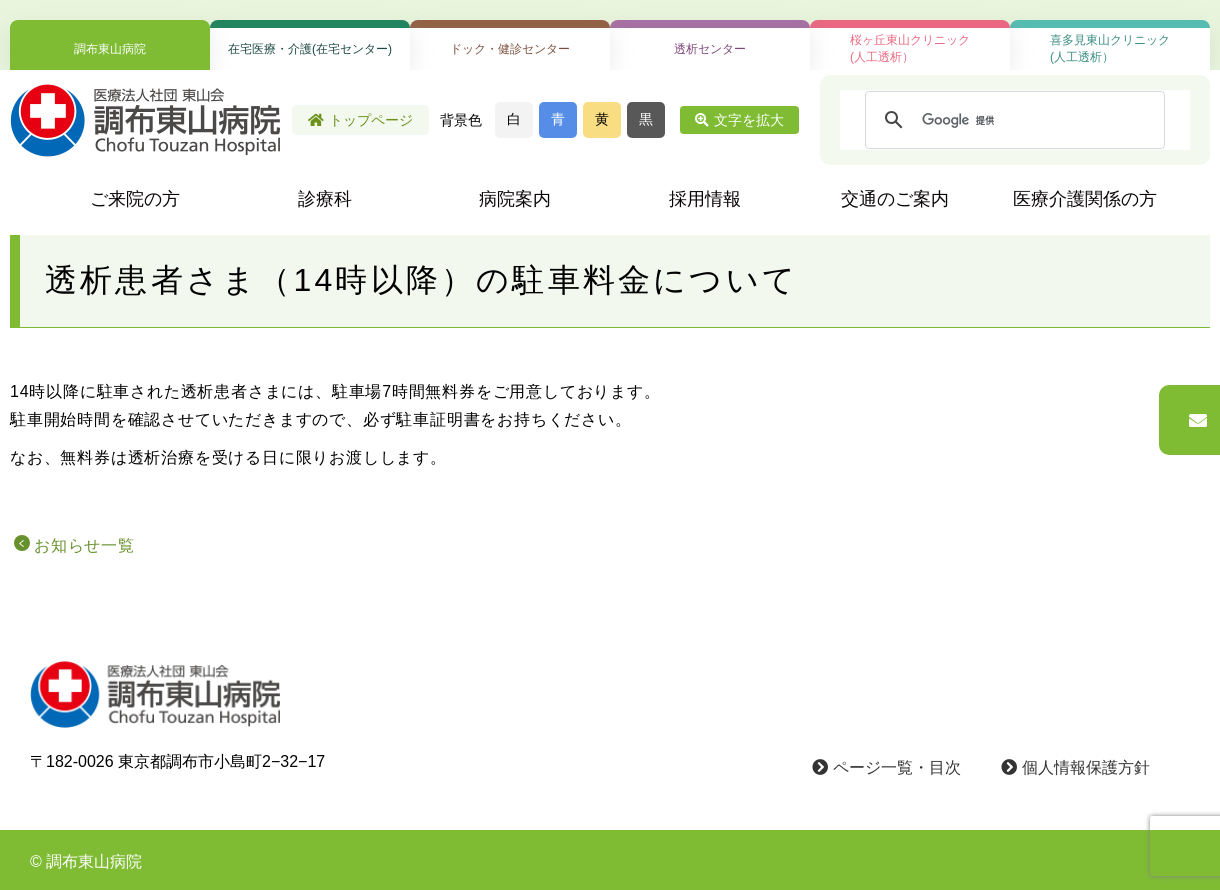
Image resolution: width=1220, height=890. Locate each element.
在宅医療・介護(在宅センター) (310, 49)
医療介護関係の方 (1085, 199)
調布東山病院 (110, 49)
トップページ (360, 120)
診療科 (325, 199)
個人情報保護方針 (1075, 767)
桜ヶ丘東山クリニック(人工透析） (910, 48)
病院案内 (515, 199)
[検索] (1012, 120)
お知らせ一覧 (84, 545)
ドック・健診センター (510, 49)
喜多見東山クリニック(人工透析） (1110, 48)
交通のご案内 (895, 199)
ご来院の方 (135, 199)
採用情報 (705, 199)
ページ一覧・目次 (886, 767)
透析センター (710, 49)
